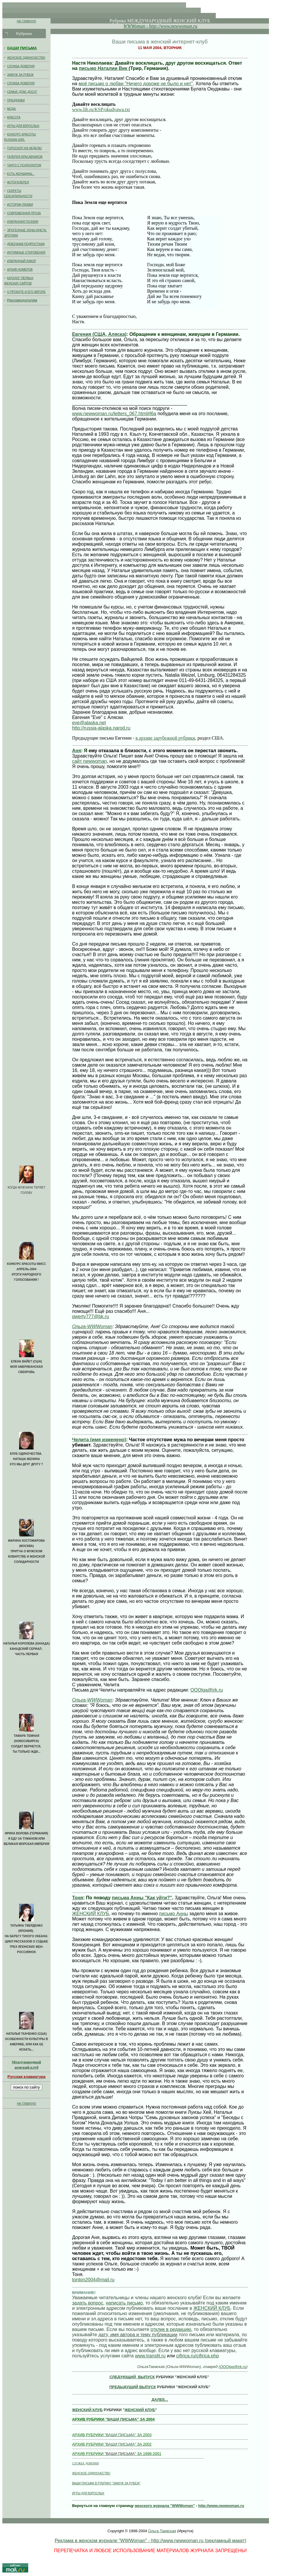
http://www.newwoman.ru (221, 2505)
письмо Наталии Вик (103, 68)
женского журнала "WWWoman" (165, 2505)
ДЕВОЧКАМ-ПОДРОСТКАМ (26, 245)
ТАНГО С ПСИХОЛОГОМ (26, 166)
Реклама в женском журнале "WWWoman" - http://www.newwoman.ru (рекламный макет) (150, 2540)
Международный (26, 2062)
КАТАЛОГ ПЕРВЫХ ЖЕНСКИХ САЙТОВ (26, 281)
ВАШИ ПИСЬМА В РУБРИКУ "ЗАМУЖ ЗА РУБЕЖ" (106, 2483)
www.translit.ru (150, 2355)
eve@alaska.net (89, 722)
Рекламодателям (22, 300)
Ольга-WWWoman (92, 1326)
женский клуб (26, 2068)
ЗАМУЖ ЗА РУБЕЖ (26, 76)
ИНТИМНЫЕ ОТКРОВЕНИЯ (26, 254)
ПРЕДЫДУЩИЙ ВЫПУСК (132, 2387)
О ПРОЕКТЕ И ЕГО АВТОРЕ (26, 293)
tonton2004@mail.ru (93, 2279)
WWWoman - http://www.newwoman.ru (160, 26)
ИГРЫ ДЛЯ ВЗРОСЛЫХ (26, 127)
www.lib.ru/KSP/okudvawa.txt (101, 109)
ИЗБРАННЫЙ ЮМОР (26, 262)
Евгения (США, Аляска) (99, 334)
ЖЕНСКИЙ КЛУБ (90, 1913)
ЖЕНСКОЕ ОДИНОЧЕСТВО (26, 59)
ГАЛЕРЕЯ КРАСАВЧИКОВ (26, 158)
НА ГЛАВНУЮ (26, 21)
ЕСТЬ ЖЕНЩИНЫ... (26, 175)
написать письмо (124, 2302)
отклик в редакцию (170, 2329)
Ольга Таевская (162, 2531)
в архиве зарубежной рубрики (165, 737)
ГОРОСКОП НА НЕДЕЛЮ (26, 149)
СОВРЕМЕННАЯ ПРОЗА (26, 214)
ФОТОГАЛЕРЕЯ (26, 183)
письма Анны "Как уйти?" (142, 1897)
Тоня (77, 1897)
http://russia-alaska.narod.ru (101, 727)
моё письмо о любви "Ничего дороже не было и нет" (135, 83)
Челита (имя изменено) (99, 1439)
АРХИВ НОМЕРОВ (26, 271)
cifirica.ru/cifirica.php (197, 2355)
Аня (76, 750)
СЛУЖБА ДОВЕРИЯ (26, 67)
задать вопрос (87, 2302)
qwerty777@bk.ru (90, 1316)
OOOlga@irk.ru (206, 1689)
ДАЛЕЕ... (160, 2399)
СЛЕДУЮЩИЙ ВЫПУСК (132, 2377)
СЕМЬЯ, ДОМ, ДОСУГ (26, 93)
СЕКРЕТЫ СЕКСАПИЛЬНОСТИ (26, 194)
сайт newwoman (89, 761)
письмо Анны (173, 1913)
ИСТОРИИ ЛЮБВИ (26, 206)
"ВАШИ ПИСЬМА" (113, 2419)
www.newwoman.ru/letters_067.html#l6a (114, 413)
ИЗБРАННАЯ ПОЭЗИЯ (26, 223)
